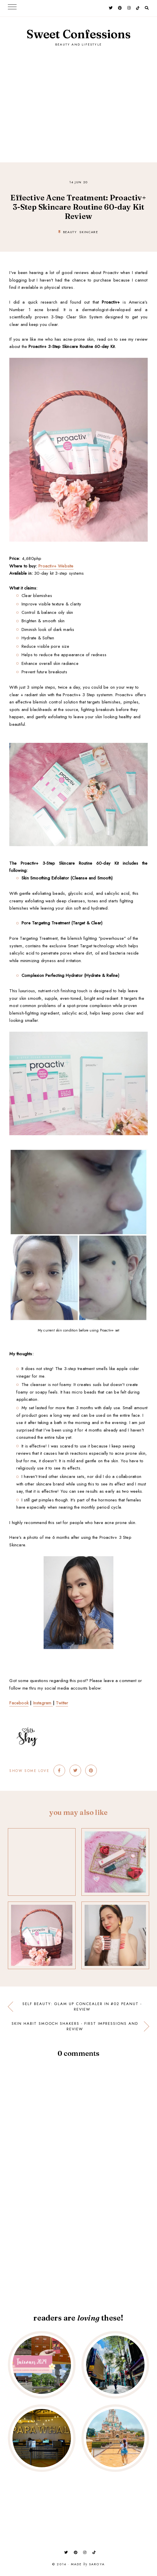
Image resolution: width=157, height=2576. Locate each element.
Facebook (18, 1703)
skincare (88, 232)
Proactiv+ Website (55, 566)
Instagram (43, 1703)
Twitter (62, 1703)
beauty (70, 232)
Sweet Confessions (78, 34)
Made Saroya (88, 2564)
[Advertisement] (79, 98)
